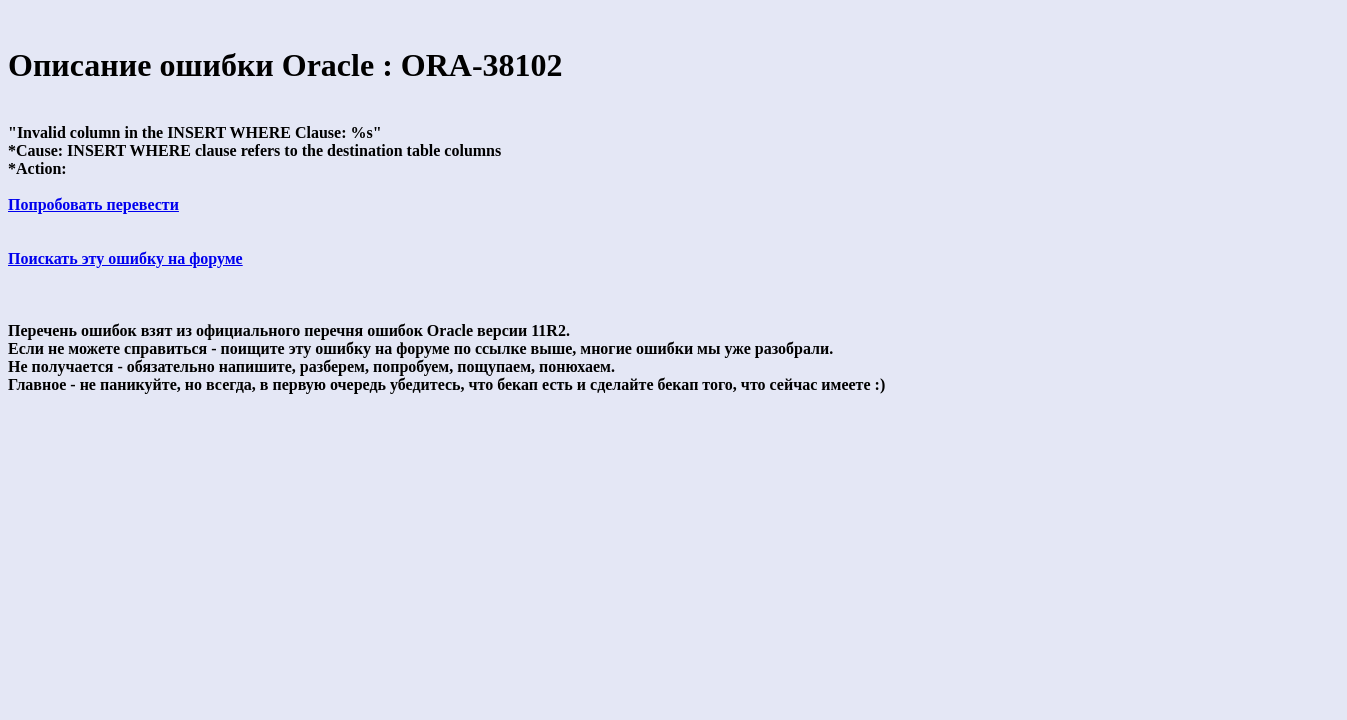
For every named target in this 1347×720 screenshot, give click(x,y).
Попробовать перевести (93, 204)
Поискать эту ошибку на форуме (125, 258)
